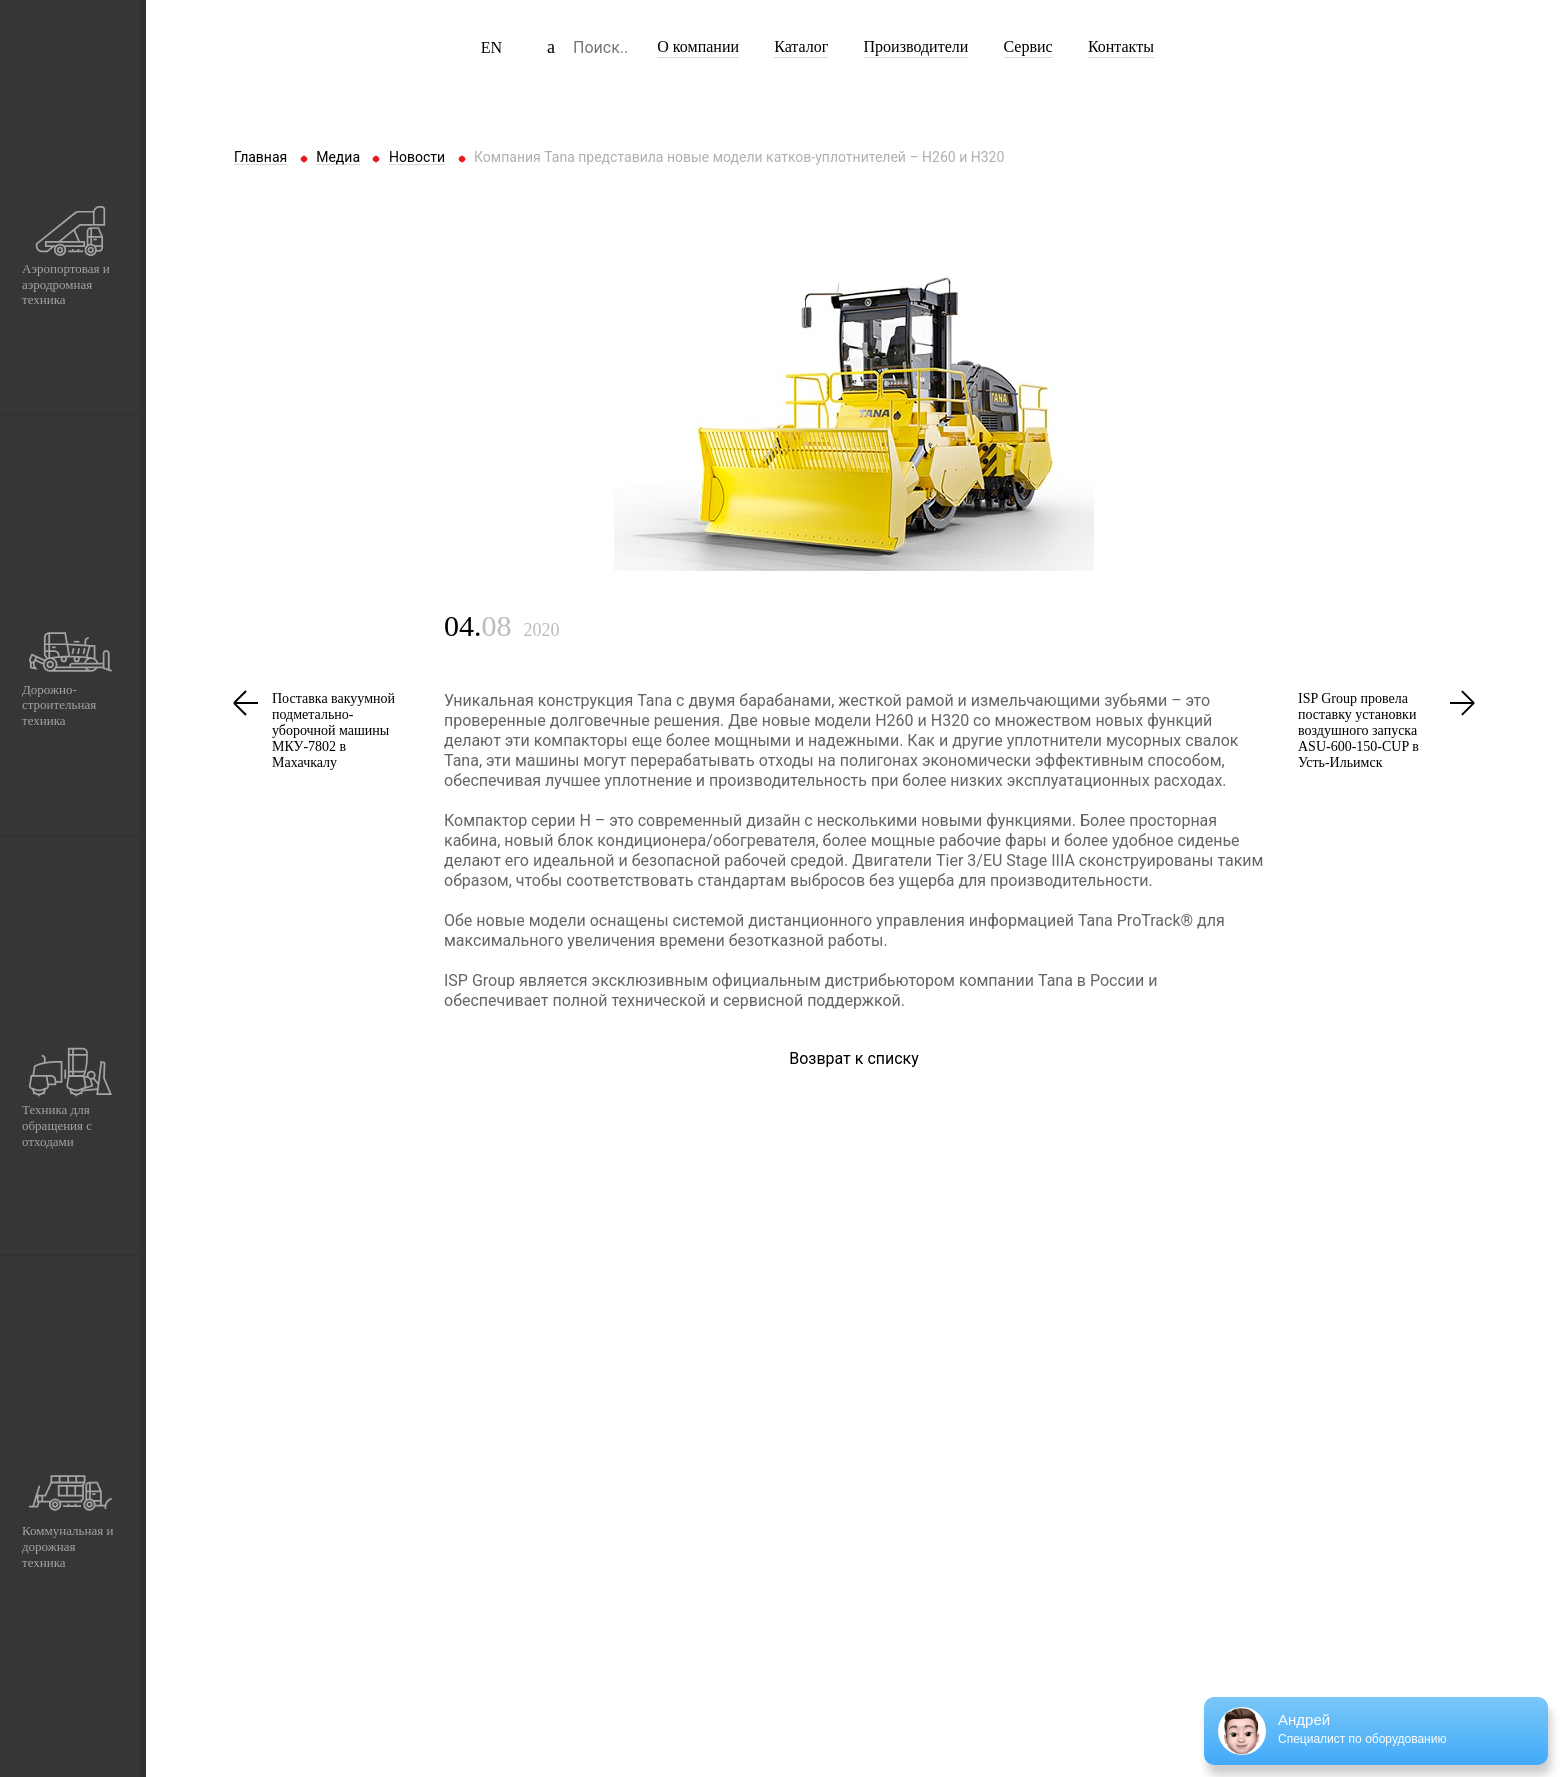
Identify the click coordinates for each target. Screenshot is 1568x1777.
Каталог (801, 46)
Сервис (1028, 46)
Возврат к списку (854, 1058)
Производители (916, 46)
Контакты (1121, 46)
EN (491, 47)
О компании (698, 46)
